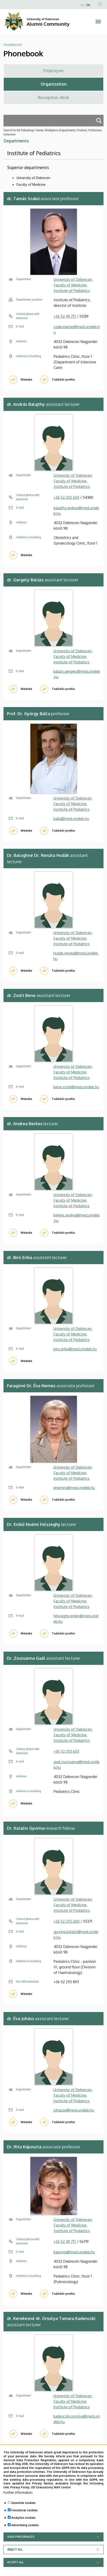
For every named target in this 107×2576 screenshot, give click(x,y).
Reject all (15, 2556)
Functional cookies (24, 2517)
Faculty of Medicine (30, 184)
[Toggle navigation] (98, 21)
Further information (17, 2499)
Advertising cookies (25, 2532)
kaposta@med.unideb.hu (74, 2252)
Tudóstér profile (63, 379)
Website (26, 379)
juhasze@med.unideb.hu (73, 2110)
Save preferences (21, 2543)
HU (82, 5)
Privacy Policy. (20, 2494)
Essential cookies (23, 2509)
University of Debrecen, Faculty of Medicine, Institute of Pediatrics (73, 285)
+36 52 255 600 (67, 1921)
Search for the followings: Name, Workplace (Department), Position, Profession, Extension (52, 132)
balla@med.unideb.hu (71, 818)
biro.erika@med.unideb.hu (75, 1349)
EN (88, 5)
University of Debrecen (33, 178)
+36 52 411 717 (65, 316)
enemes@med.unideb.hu (74, 1487)
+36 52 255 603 (66, 497)
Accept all (15, 2569)
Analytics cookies (23, 2524)
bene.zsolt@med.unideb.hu (76, 1087)
